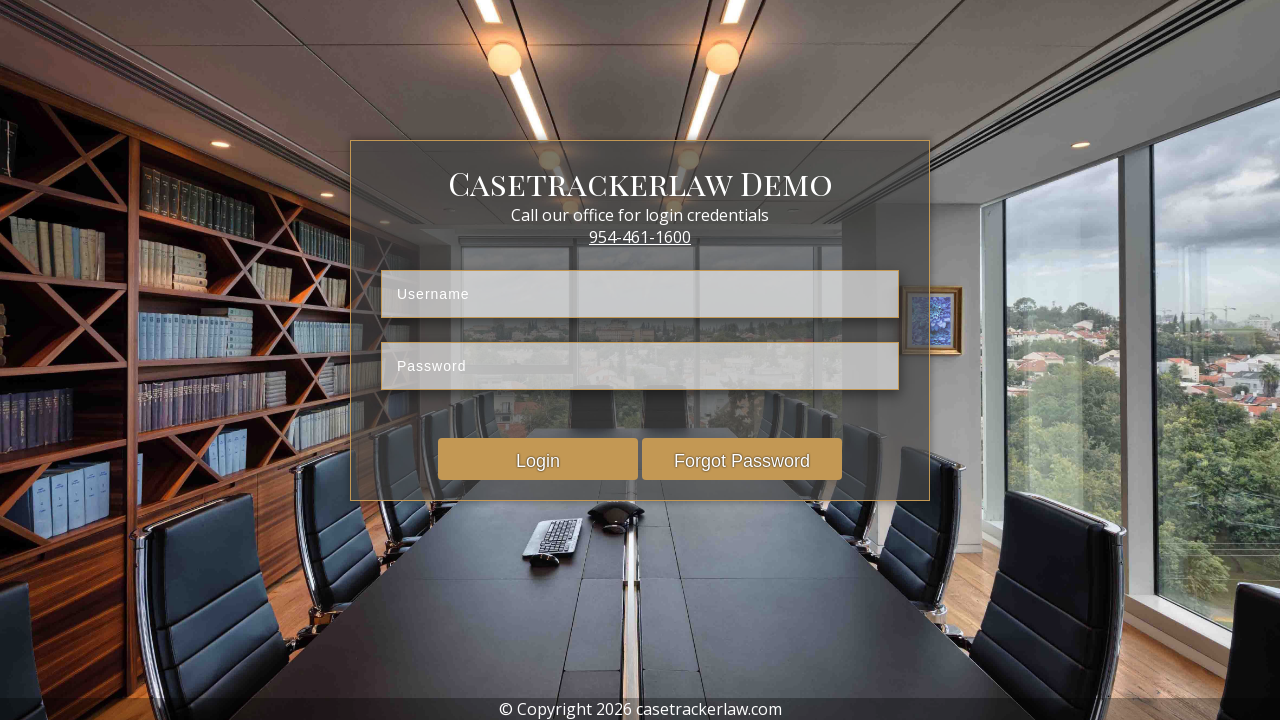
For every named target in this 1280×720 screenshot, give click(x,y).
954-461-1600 (640, 237)
